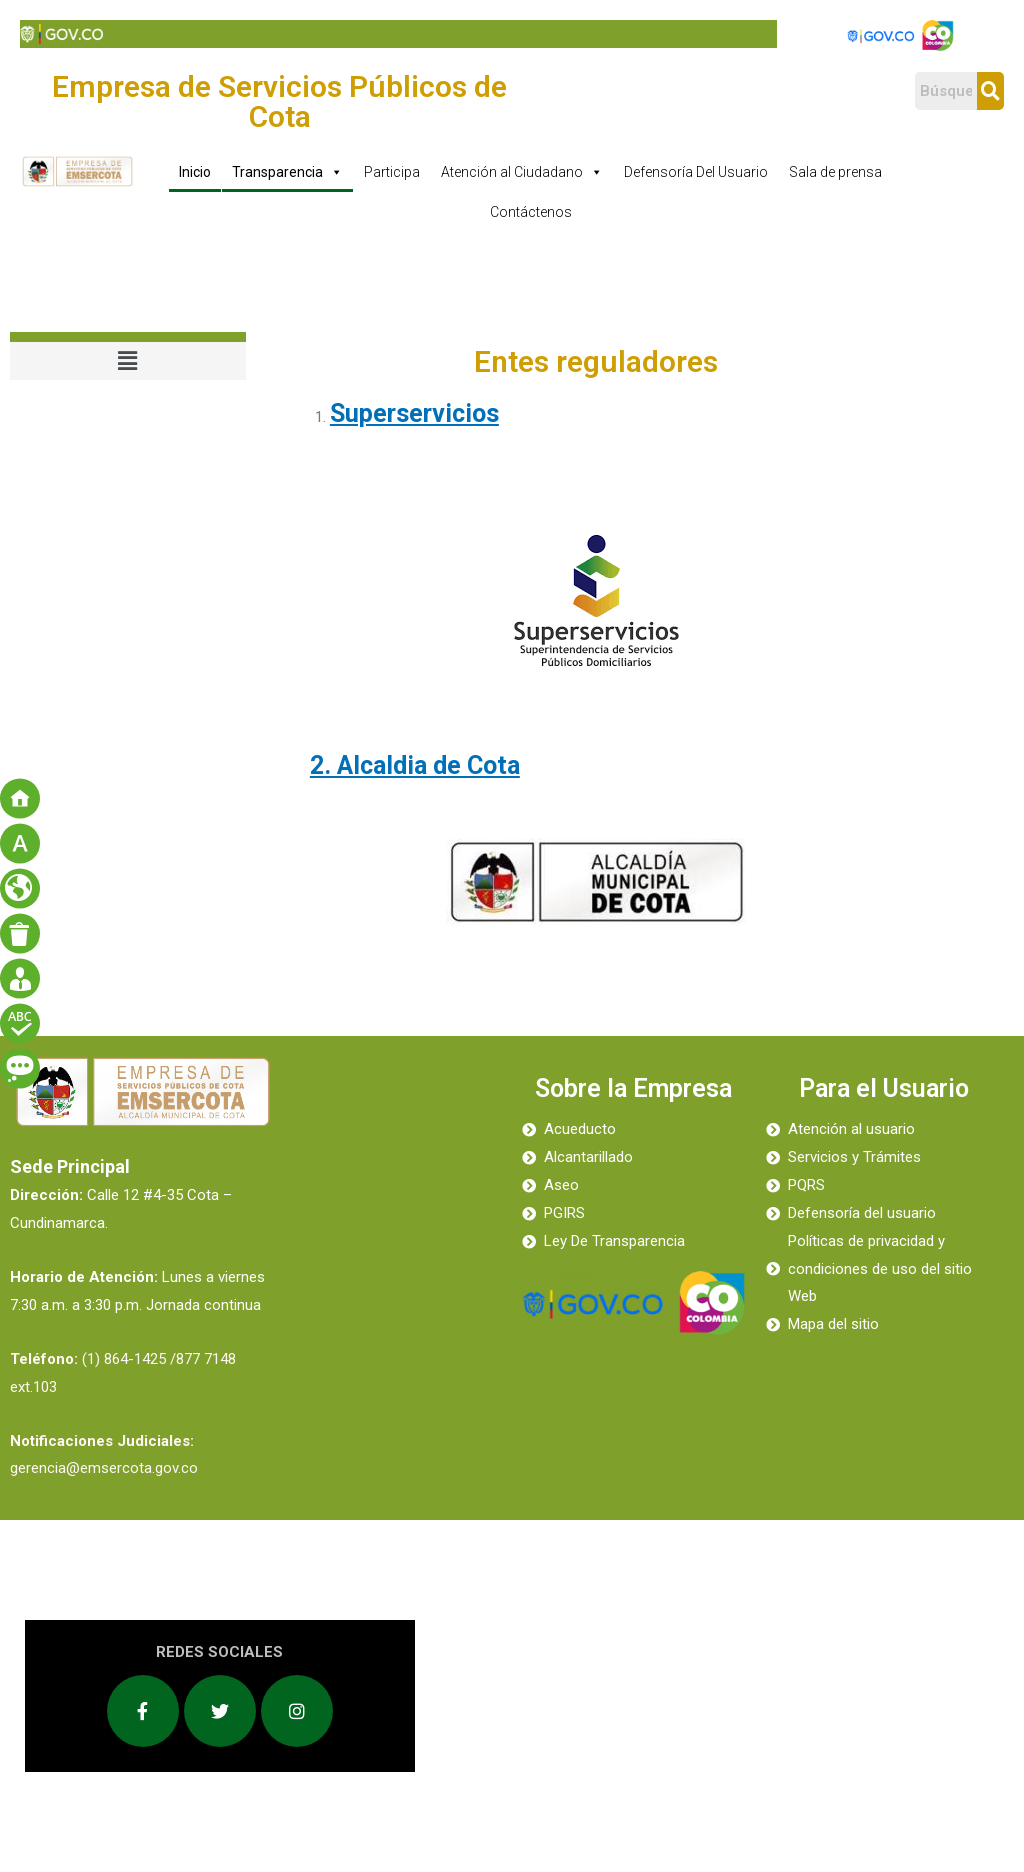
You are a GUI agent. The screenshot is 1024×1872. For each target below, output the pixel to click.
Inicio (195, 172)
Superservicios (414, 413)
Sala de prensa (835, 172)
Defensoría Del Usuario (696, 172)
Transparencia (287, 172)
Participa (392, 172)
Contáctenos (531, 212)
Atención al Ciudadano (522, 172)
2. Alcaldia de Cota (415, 765)
